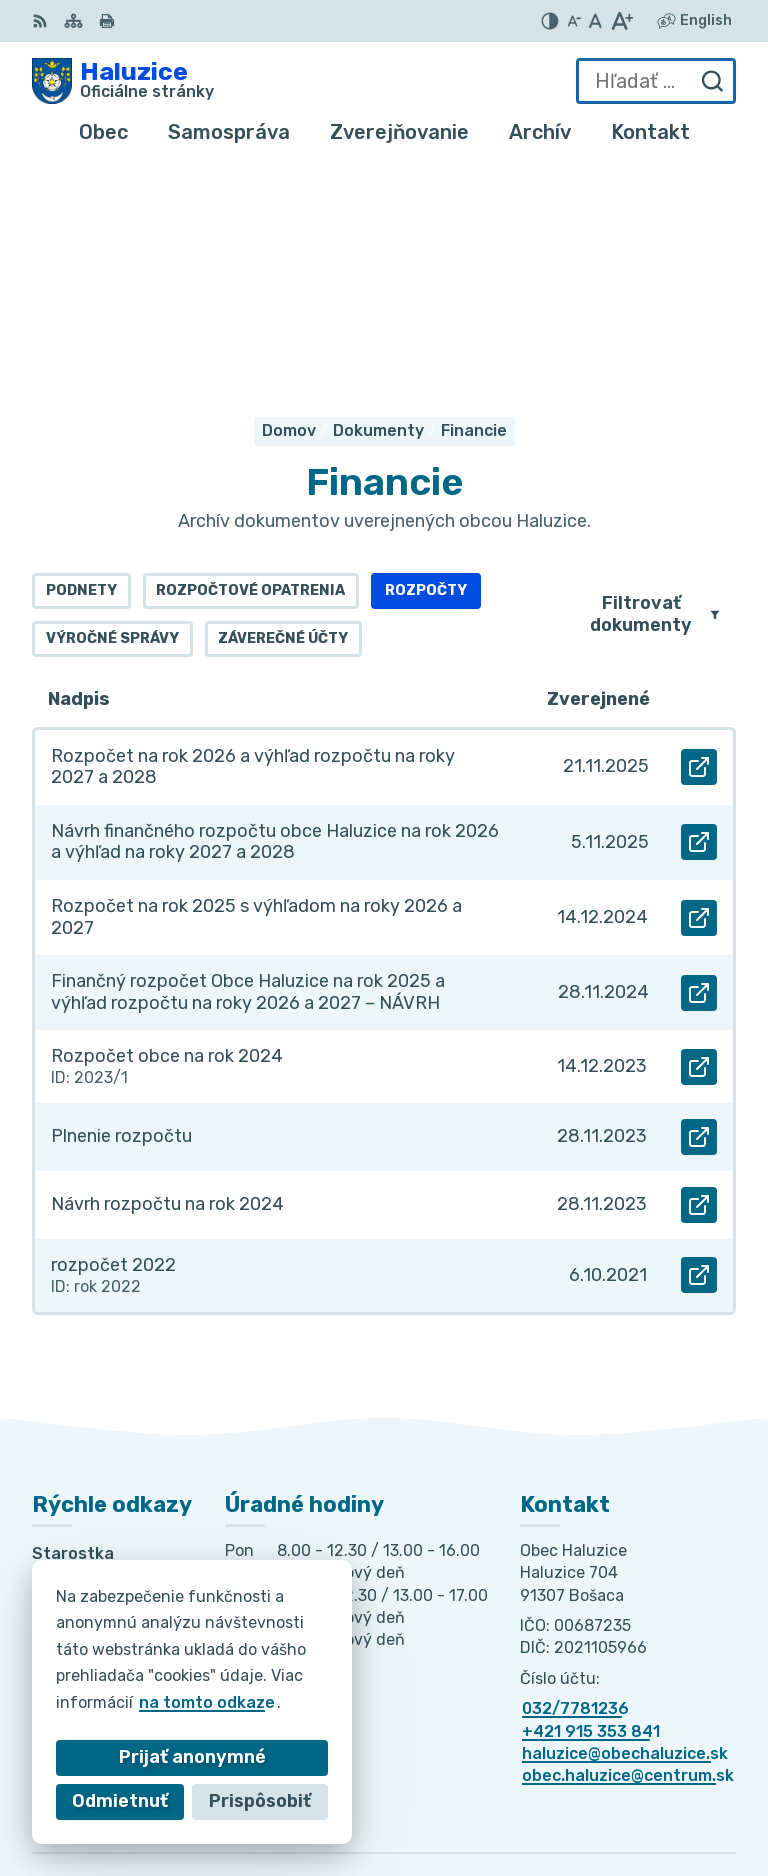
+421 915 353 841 (591, 1498)
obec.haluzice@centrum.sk (628, 1543)
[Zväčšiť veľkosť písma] (621, 21)
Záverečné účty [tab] (283, 406)
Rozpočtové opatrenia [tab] (250, 358)
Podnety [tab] (81, 358)
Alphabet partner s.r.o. (644, 1769)
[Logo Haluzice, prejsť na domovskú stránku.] (123, 81)
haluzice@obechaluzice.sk (625, 1520)
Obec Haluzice (678, 1796)
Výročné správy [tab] (112, 406)
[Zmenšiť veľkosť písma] (574, 21)
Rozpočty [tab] (426, 358)
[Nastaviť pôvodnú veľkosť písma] (595, 21)
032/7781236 (575, 1475)
